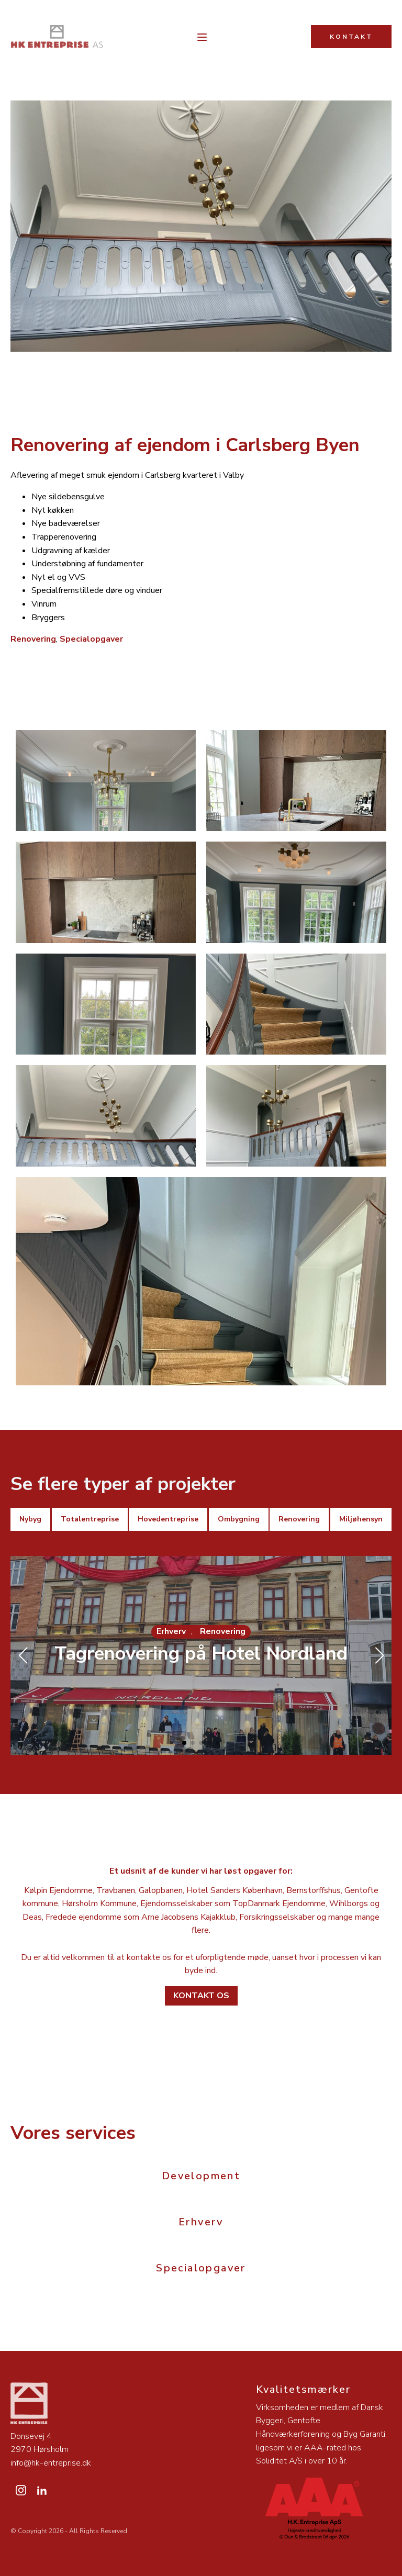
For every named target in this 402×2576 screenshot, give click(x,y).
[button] (184, 1743)
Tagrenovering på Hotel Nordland (201, 1653)
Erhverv (171, 1631)
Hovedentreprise (168, 1519)
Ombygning (239, 1519)
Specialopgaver (91, 639)
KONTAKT (351, 36)
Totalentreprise (90, 1519)
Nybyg (30, 1519)
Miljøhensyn (361, 1519)
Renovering (33, 639)
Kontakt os (201, 1995)
